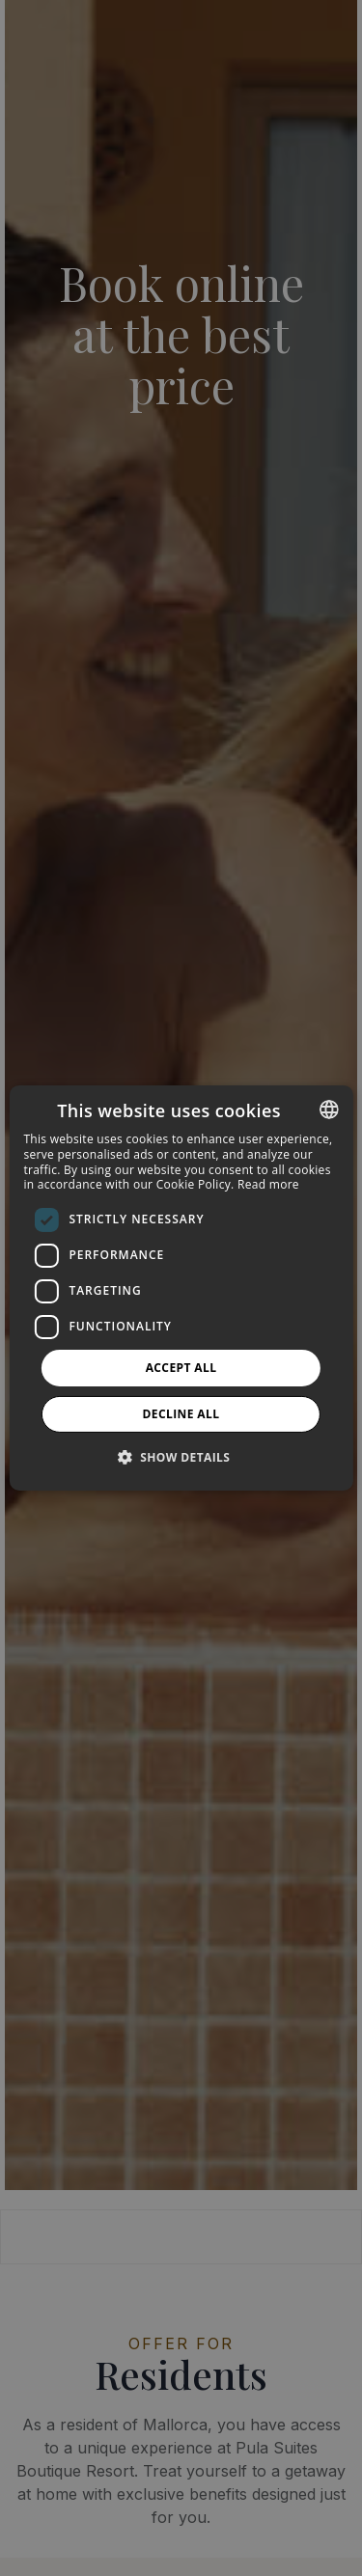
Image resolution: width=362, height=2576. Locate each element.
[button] (181, 1456)
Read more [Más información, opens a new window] (268, 1184)
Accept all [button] (181, 1367)
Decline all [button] (181, 1414)
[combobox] (329, 1109)
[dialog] (180, 1288)
